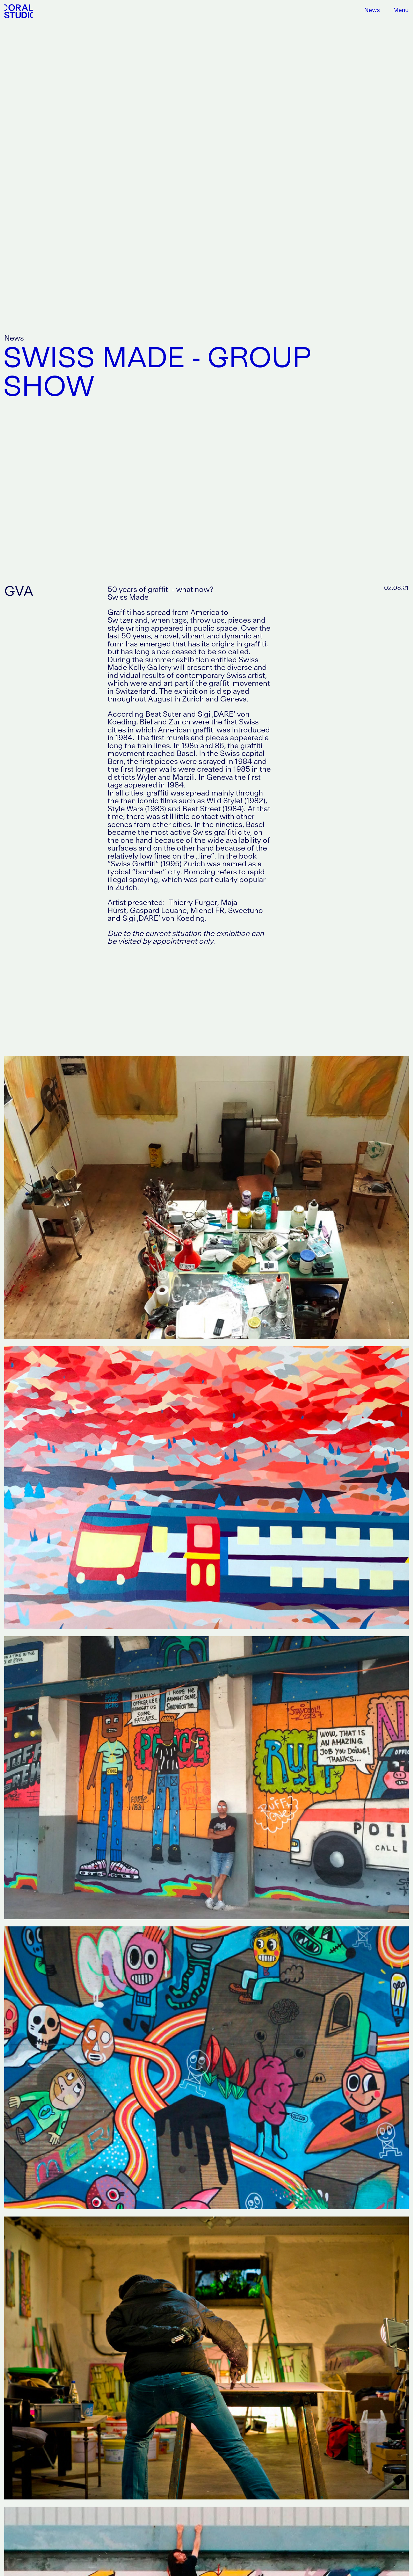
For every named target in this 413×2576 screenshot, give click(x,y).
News (372, 10)
